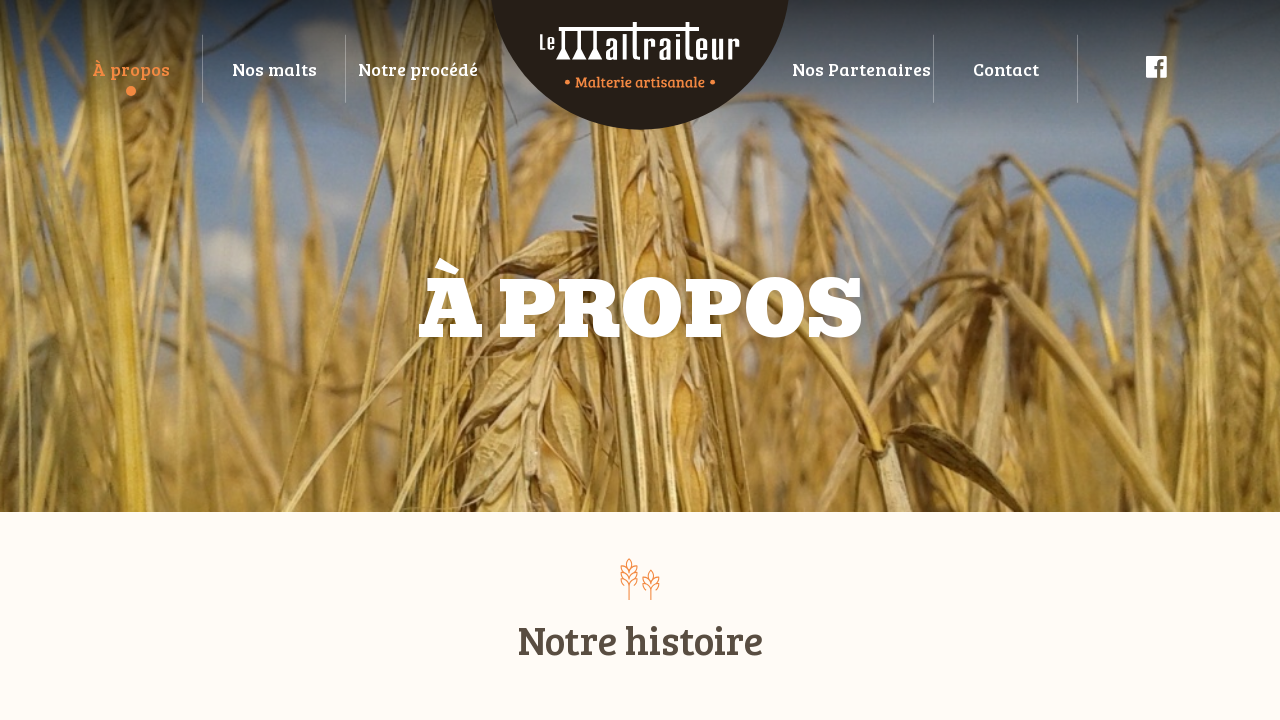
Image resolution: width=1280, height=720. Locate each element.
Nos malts (274, 69)
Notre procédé (418, 69)
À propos (131, 69)
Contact (1006, 69)
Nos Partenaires (861, 69)
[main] (640, 360)
